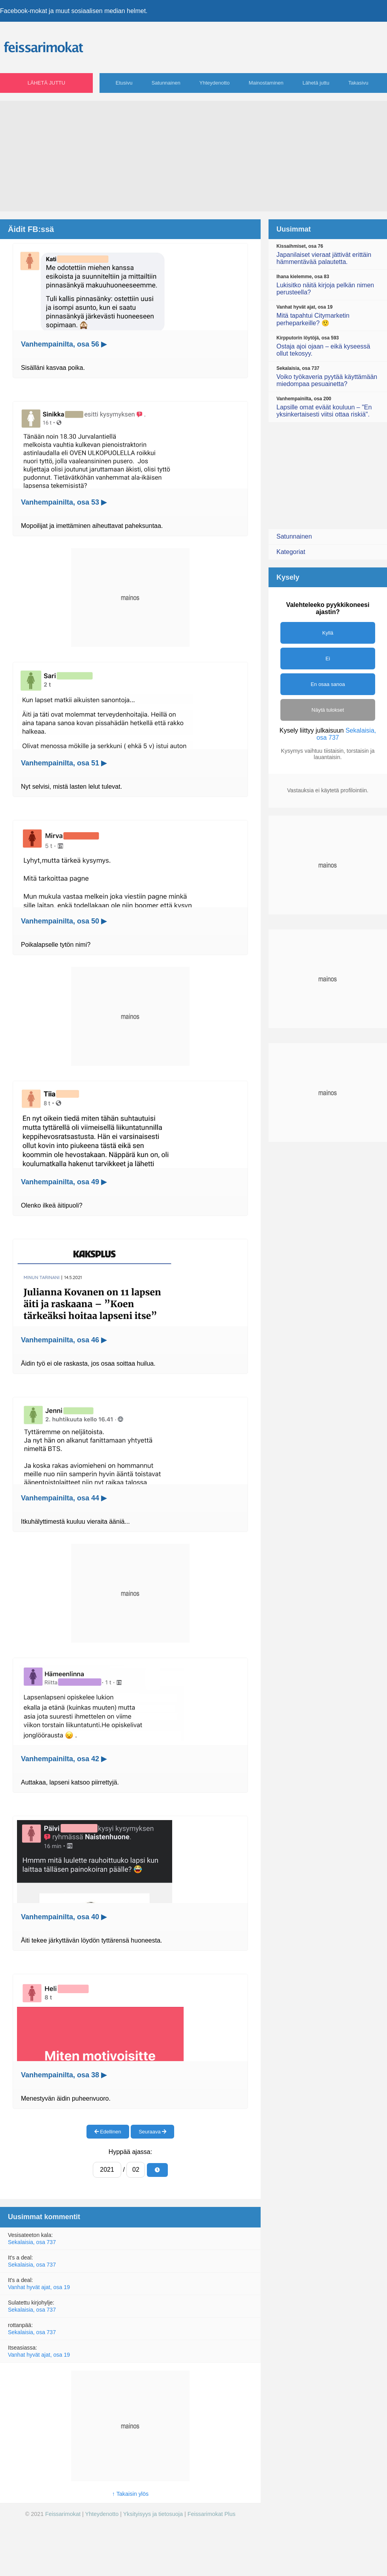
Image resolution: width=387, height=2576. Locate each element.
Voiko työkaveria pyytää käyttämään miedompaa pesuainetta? (327, 376)
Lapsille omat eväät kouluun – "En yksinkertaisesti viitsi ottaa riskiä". (327, 407)
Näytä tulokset (328, 710)
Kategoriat (290, 551)
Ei (327, 658)
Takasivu (358, 83)
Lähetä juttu (46, 83)
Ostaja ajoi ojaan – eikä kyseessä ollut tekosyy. (327, 346)
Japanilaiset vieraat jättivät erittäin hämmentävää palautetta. (327, 254)
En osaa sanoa (328, 684)
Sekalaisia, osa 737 (32, 2242)
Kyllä (327, 633)
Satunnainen (166, 83)
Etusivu (124, 83)
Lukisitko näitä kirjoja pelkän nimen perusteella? (327, 285)
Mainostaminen (266, 83)
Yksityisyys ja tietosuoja (153, 2514)
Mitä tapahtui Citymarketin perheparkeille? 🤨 (327, 315)
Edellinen (107, 2132)
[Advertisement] (193, 156)
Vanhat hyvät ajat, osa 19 (39, 2287)
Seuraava (152, 2132)
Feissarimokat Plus (212, 2514)
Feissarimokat (63, 2514)
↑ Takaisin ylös (130, 2494)
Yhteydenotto (214, 83)
